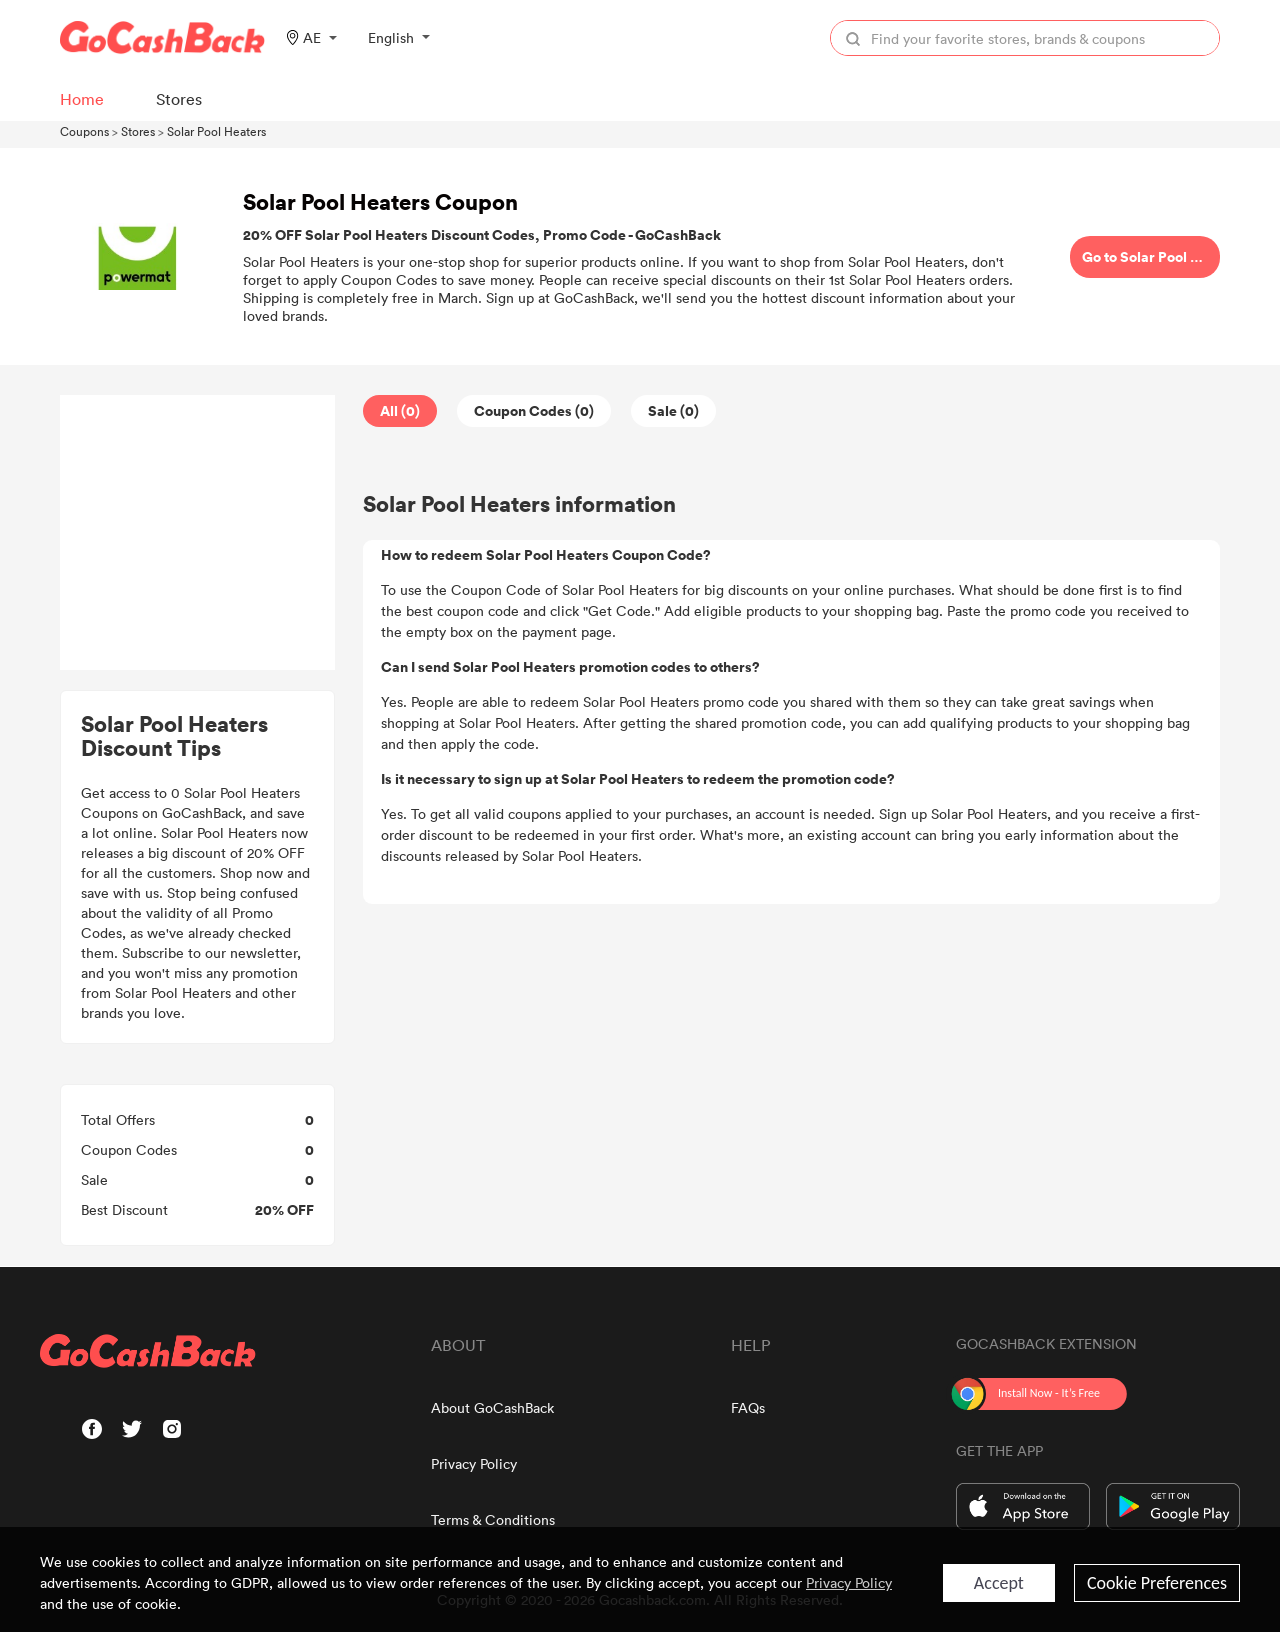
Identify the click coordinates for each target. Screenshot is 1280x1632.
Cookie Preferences (1157, 1583)
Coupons (84, 131)
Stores (138, 131)
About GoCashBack (492, 1407)
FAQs (748, 1407)
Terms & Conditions (493, 1519)
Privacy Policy (474, 1463)
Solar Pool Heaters (216, 131)
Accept (999, 1583)
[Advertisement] (198, 533)
